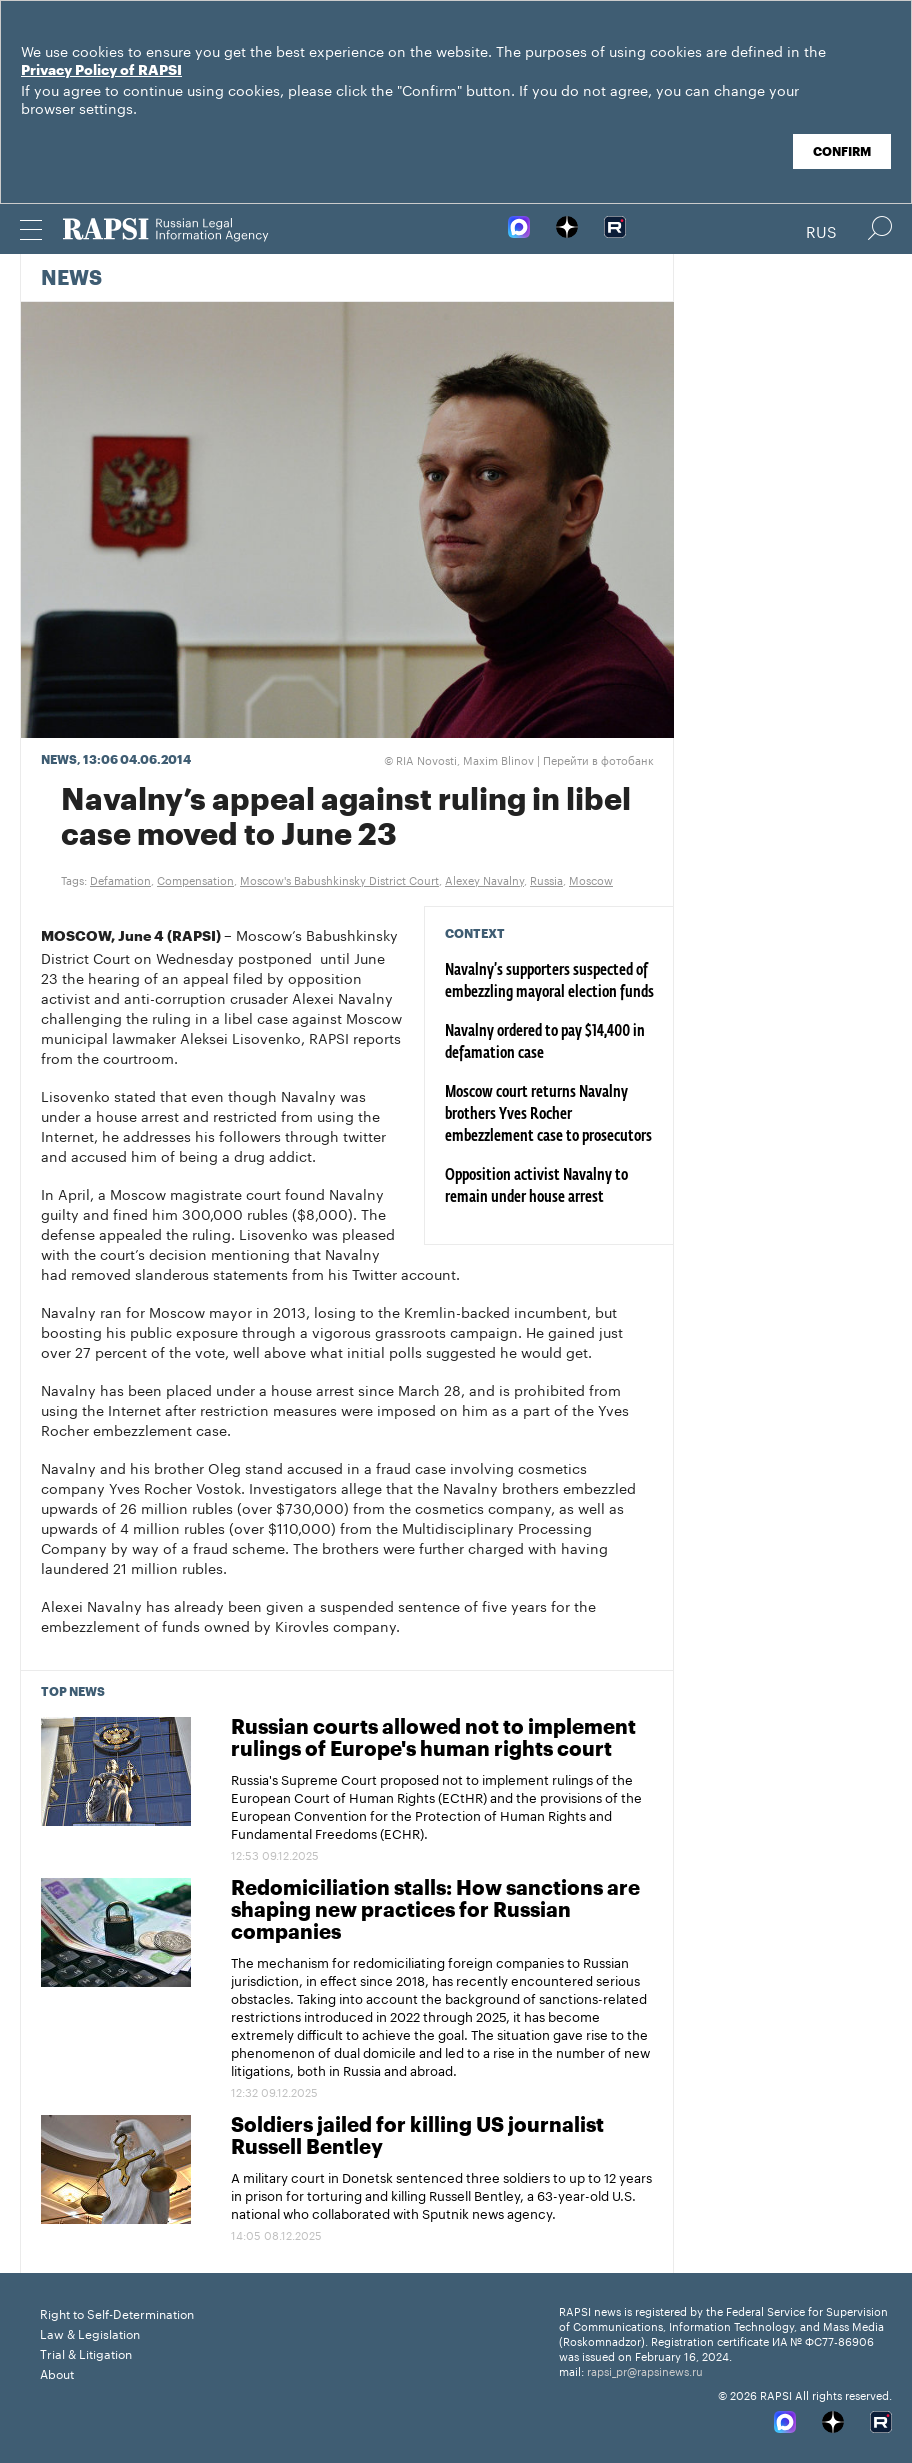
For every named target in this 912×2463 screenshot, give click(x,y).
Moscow (591, 879)
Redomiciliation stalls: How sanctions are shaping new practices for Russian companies (435, 1911)
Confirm (842, 152)
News (71, 279)
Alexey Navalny (484, 879)
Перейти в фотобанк (598, 759)
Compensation (195, 879)
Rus (821, 230)
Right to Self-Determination (117, 2312)
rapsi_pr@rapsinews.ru (645, 2370)
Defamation (120, 879)
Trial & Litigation (86, 2352)
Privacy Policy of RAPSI (101, 71)
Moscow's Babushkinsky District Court (339, 879)
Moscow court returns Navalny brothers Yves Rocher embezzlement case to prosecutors (548, 1115)
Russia (546, 879)
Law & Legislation (90, 2332)
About (57, 2372)
